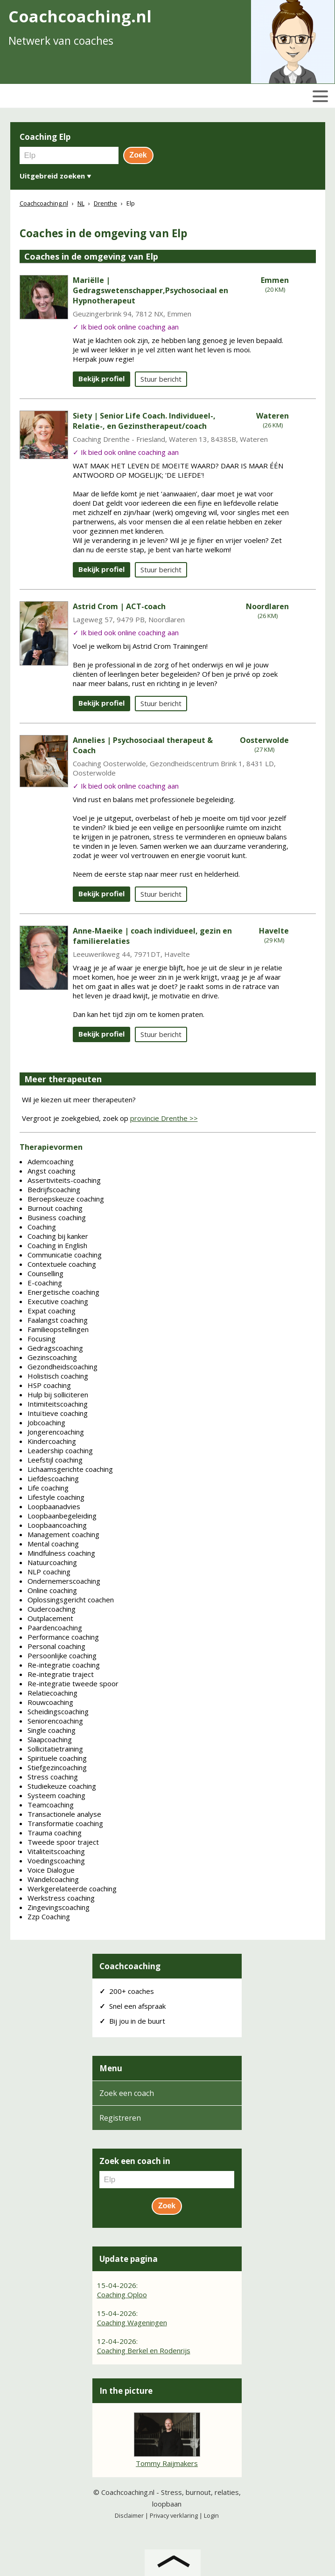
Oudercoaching (52, 1609)
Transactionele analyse (64, 1814)
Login (211, 2515)
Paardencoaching (55, 1627)
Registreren (120, 2118)
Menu (110, 2068)
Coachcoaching (130, 1966)
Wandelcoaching (53, 1879)
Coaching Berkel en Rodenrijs (143, 2350)
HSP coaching (49, 1385)
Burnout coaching (55, 1208)
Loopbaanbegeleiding (62, 1515)
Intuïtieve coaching (58, 1413)
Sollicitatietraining (55, 1748)
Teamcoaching (51, 1804)
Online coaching (52, 1590)
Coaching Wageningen (132, 2322)
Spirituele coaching (57, 1758)
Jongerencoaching (56, 1431)
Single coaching (52, 1730)
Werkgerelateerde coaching (72, 1888)
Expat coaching (52, 1310)
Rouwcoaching (50, 1702)
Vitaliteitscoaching (56, 1851)
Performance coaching (63, 1637)
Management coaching (63, 1534)
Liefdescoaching (53, 1478)
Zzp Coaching (49, 1916)
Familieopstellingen (58, 1329)
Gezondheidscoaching (63, 1366)
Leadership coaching (60, 1450)
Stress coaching (53, 1776)
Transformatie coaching (65, 1823)
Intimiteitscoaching (58, 1403)
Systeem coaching (56, 1795)
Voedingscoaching (56, 1860)
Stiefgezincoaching (57, 1767)
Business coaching (57, 1217)
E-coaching (45, 1282)
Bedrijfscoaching (54, 1189)
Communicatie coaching (65, 1254)
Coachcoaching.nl (127, 2492)
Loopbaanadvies (54, 1506)
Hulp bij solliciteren (58, 1394)
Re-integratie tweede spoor (73, 1683)
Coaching (42, 1226)
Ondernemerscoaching (64, 1581)
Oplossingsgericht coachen (71, 1599)
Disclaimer (129, 2515)
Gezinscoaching (52, 1357)
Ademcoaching (51, 1161)
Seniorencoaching (55, 1720)
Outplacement (50, 1618)
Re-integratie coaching (64, 1664)
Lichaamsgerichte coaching (70, 1469)
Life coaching (48, 1487)
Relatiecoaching (52, 1692)
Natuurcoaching (52, 1562)
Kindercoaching (52, 1441)
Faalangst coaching (58, 1320)
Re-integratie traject (61, 1674)
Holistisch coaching (58, 1376)
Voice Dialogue (51, 1870)
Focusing (42, 1338)
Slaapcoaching (50, 1739)
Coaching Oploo (122, 2294)
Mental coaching (53, 1543)
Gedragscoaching (55, 1348)
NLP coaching (49, 1571)
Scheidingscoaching (58, 1711)
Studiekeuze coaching (62, 1786)
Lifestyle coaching (56, 1497)
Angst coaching (52, 1170)
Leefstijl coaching (55, 1459)
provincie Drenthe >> (164, 1118)
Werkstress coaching (61, 1898)
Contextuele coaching (62, 1264)
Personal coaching (56, 1646)
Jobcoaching (46, 1422)
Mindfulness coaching (61, 1553)
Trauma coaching (55, 1832)
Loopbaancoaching (57, 1525)
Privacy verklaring (174, 2515)
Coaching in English (57, 1245)
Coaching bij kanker (58, 1236)
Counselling (45, 1273)
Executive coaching (58, 1301)
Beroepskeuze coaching (66, 1198)
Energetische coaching (63, 1292)
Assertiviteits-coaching (64, 1180)
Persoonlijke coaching (62, 1655)
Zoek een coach (126, 2093)
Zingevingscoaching (59, 1907)
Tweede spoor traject (63, 1842)
